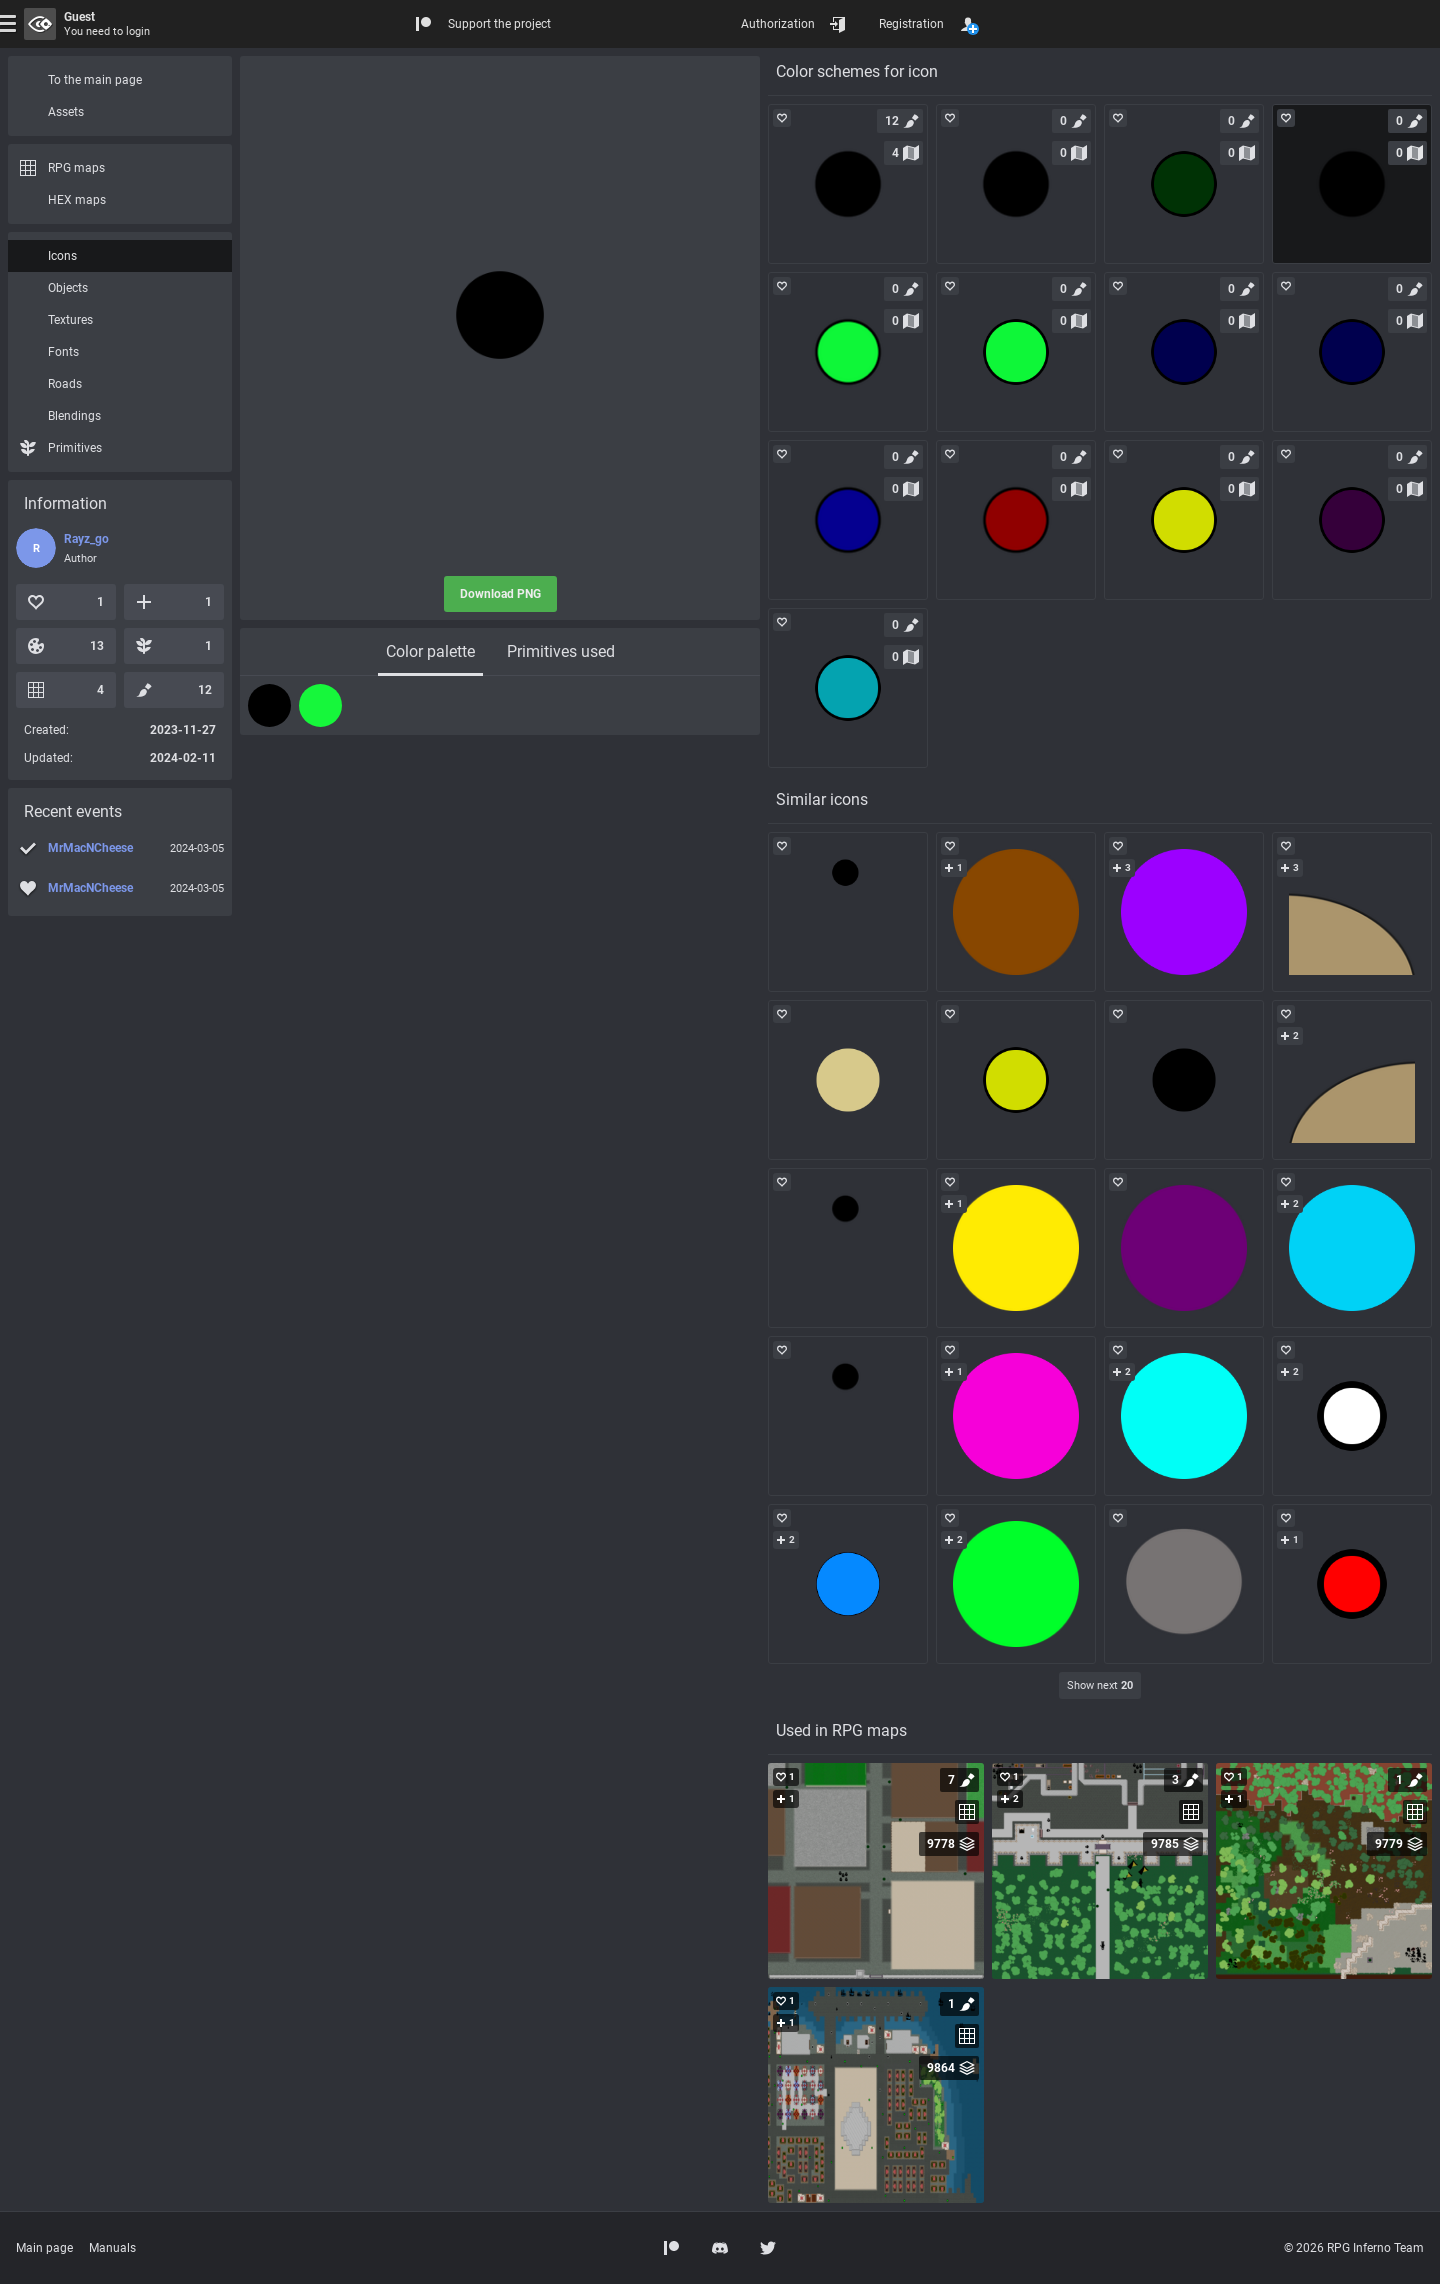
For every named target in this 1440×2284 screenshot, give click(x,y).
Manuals (112, 2248)
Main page (44, 2248)
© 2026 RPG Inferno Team (1354, 2248)
